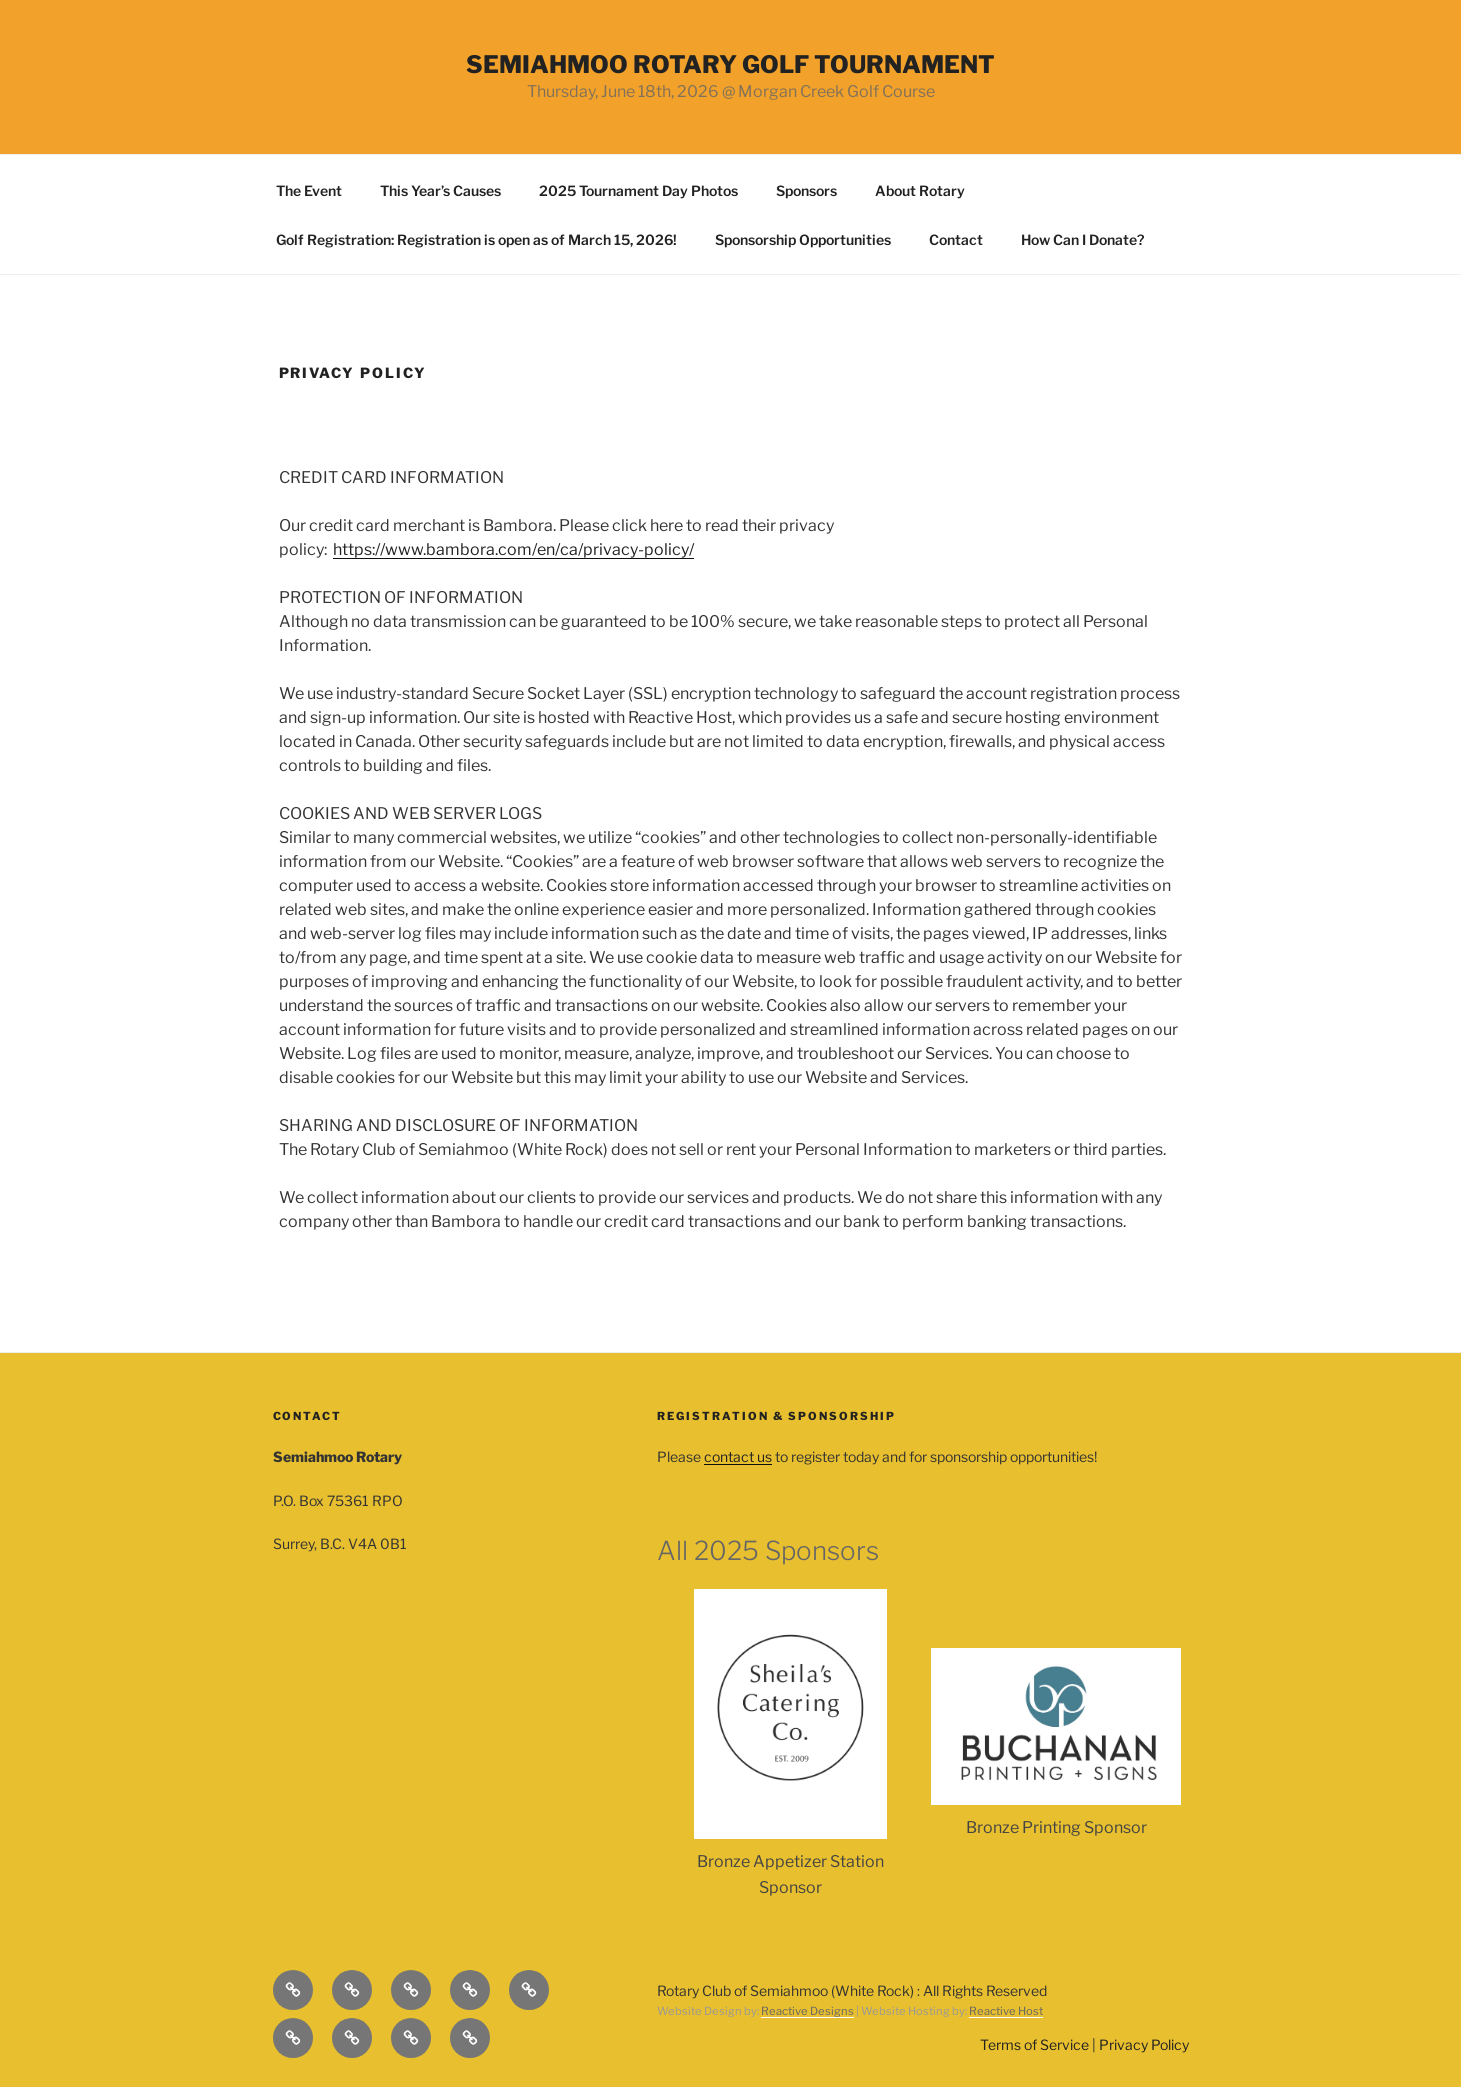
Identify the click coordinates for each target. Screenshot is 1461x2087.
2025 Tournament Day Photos (638, 190)
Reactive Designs (807, 2011)
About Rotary (920, 190)
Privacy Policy (1144, 2044)
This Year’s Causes (440, 190)
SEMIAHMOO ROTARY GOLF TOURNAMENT (730, 64)
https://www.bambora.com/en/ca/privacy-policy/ (513, 549)
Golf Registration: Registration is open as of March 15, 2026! (476, 239)
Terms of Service (1034, 2044)
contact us (738, 1456)
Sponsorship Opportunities (803, 239)
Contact (956, 239)
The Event (309, 190)
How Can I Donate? (1082, 239)
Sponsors (806, 190)
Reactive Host (1006, 2011)
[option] (790, 1744)
